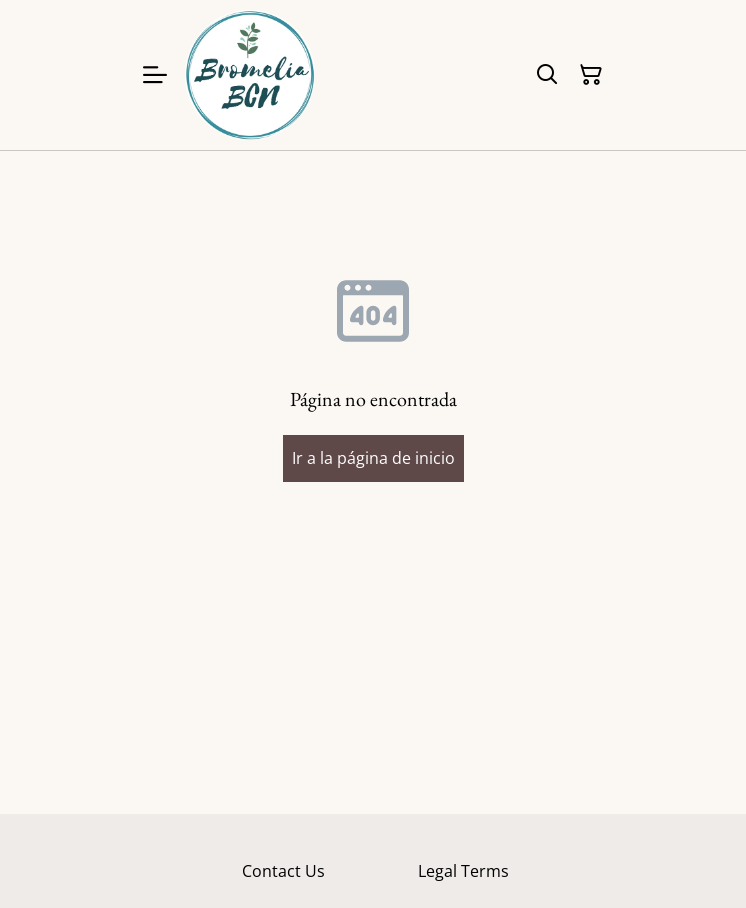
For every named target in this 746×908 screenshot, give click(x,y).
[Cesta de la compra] (591, 75)
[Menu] (155, 75)
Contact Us (283, 871)
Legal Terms (463, 871)
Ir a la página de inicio (373, 458)
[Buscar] (547, 75)
